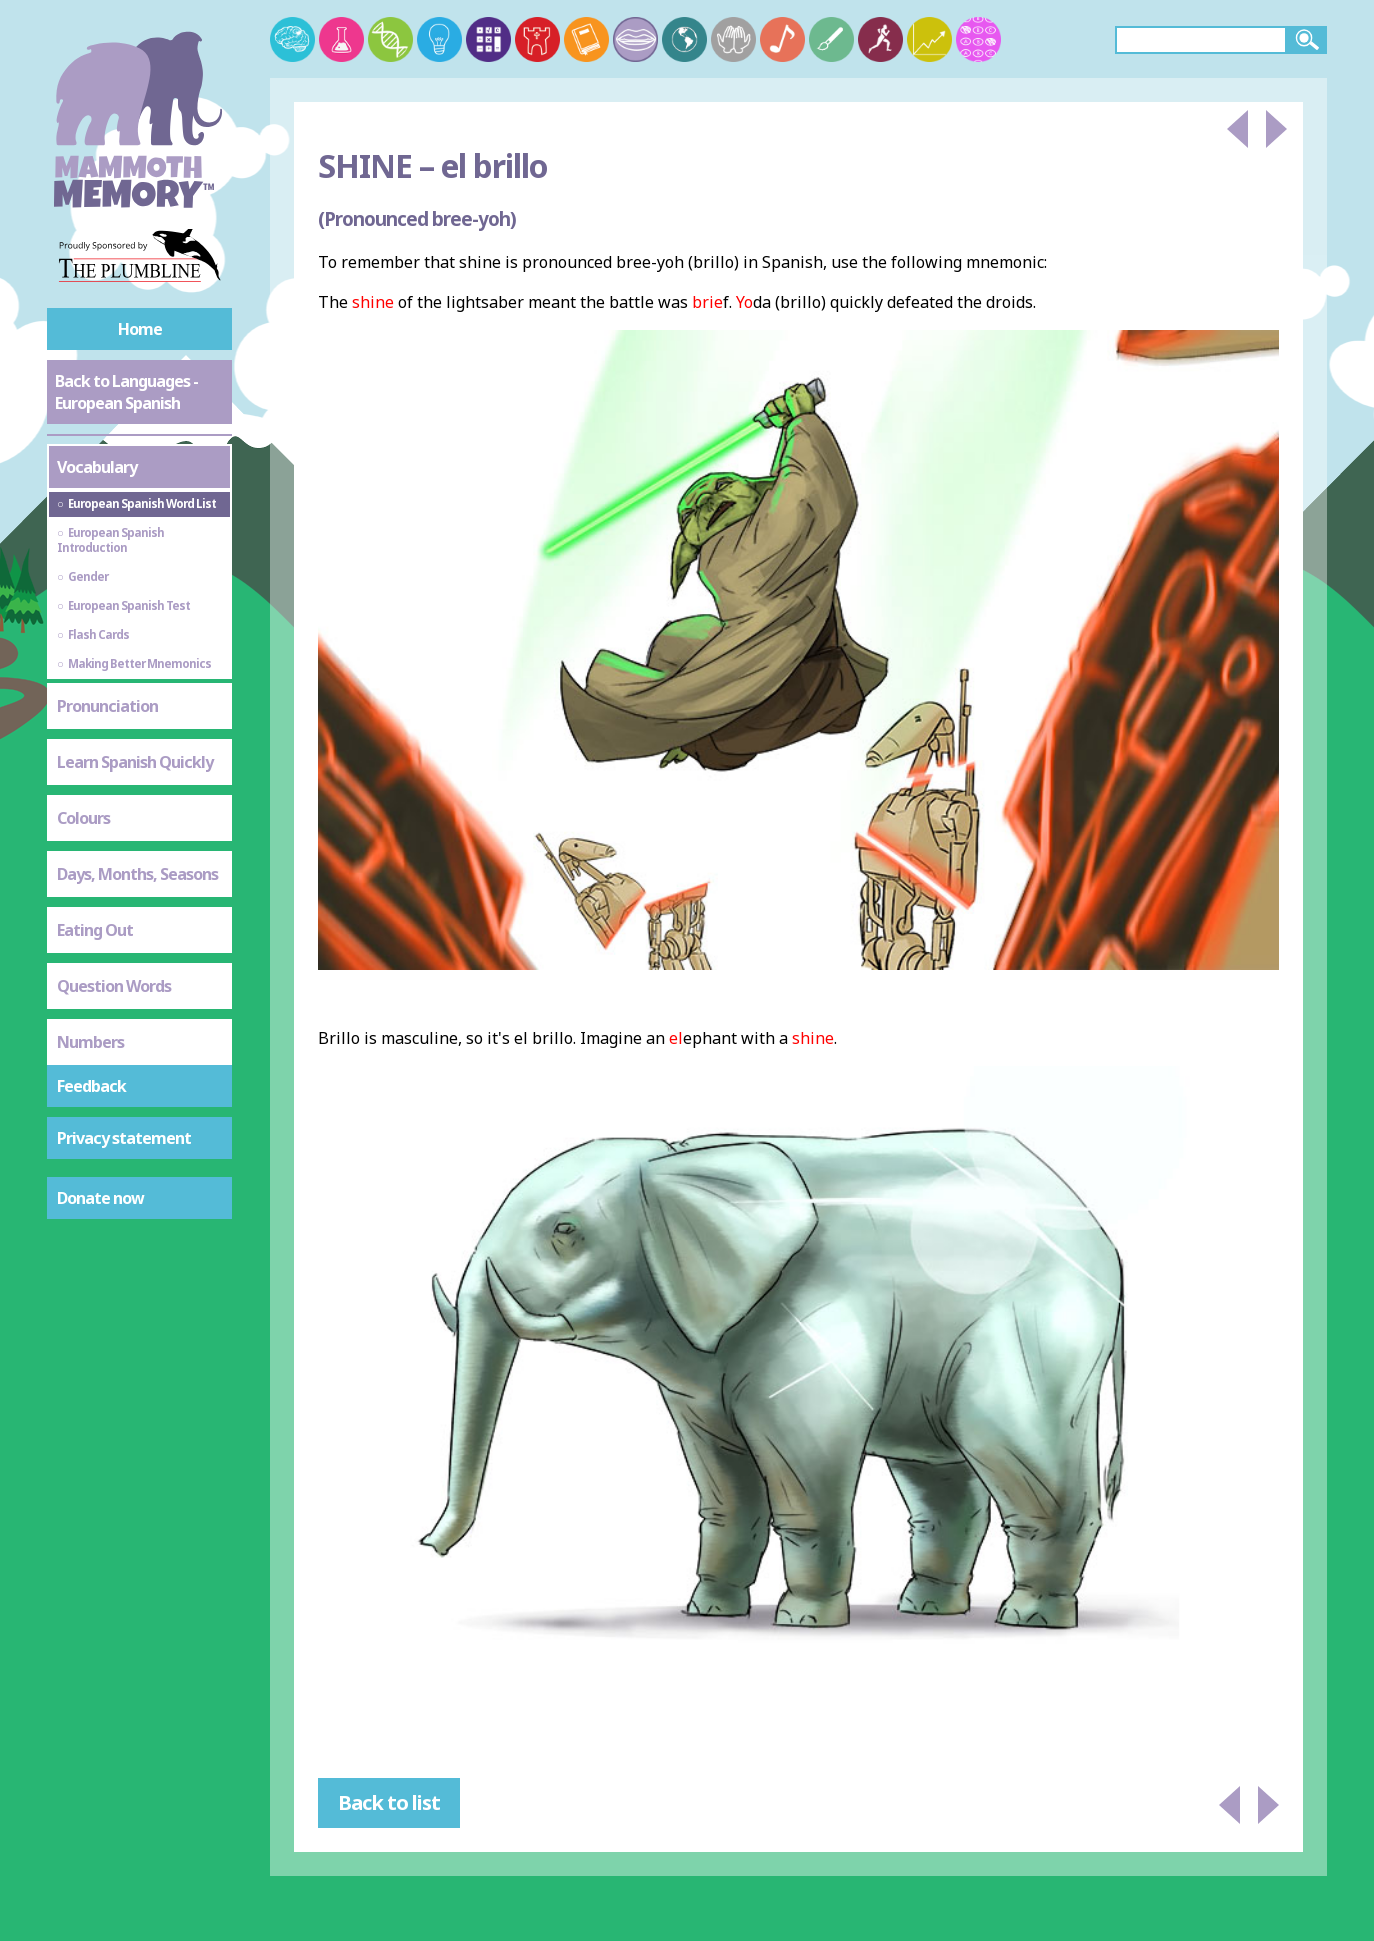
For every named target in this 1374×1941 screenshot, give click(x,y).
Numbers (90, 1042)
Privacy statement (124, 1138)
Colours (83, 818)
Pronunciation (107, 706)
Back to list (389, 1802)
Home (140, 329)
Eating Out (95, 930)
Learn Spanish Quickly (135, 762)
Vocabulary (97, 467)
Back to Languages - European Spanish (126, 392)
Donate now (100, 1198)
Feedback (91, 1086)
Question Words (114, 986)
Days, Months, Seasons (137, 874)
